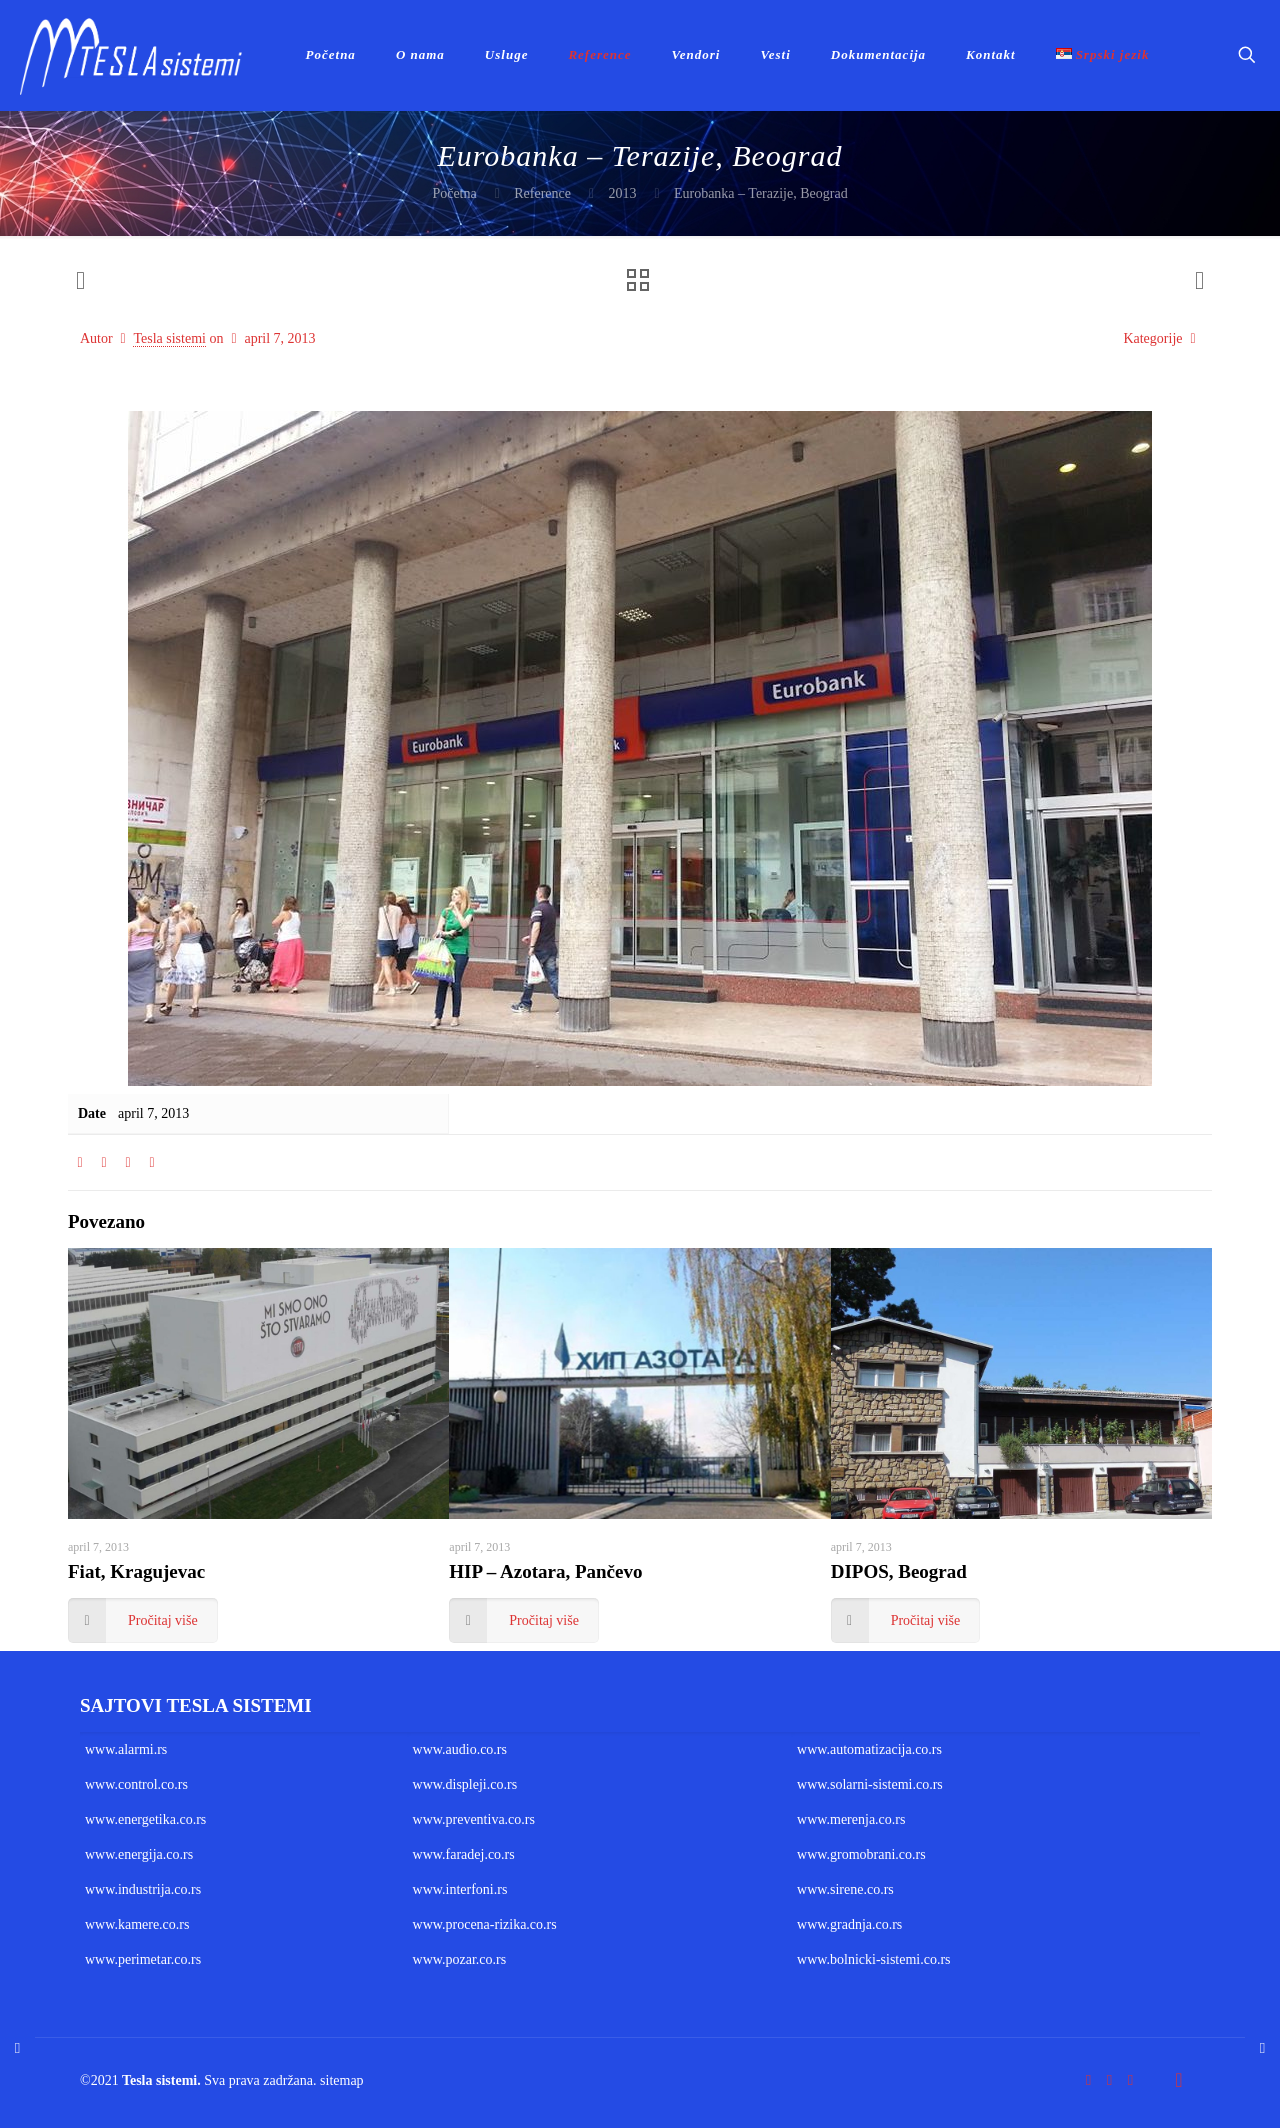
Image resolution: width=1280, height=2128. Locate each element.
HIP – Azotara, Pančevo (545, 1571)
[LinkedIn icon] (1130, 2080)
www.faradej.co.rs (464, 1854)
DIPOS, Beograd (899, 1571)
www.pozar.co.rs (460, 1959)
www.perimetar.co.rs (143, 1959)
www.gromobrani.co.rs (861, 1854)
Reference (542, 193)
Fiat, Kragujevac (136, 1571)
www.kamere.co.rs (137, 1924)
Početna (454, 193)
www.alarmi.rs (126, 1749)
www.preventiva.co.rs (474, 1819)
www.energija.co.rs (139, 1854)
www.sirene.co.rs (845, 1889)
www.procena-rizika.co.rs (485, 1924)
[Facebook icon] (1088, 2080)
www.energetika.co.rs (145, 1819)
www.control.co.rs (136, 1784)
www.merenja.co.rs (851, 1819)
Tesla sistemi (169, 338)
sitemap (342, 2080)
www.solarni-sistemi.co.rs (870, 1784)
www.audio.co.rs (460, 1749)
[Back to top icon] (1179, 2080)
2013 (622, 193)
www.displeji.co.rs (465, 1784)
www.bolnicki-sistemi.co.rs (873, 1959)
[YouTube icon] (1109, 2080)
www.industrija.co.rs (143, 1889)
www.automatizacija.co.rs (869, 1749)
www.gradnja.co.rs (849, 1924)
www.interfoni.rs (460, 1889)
